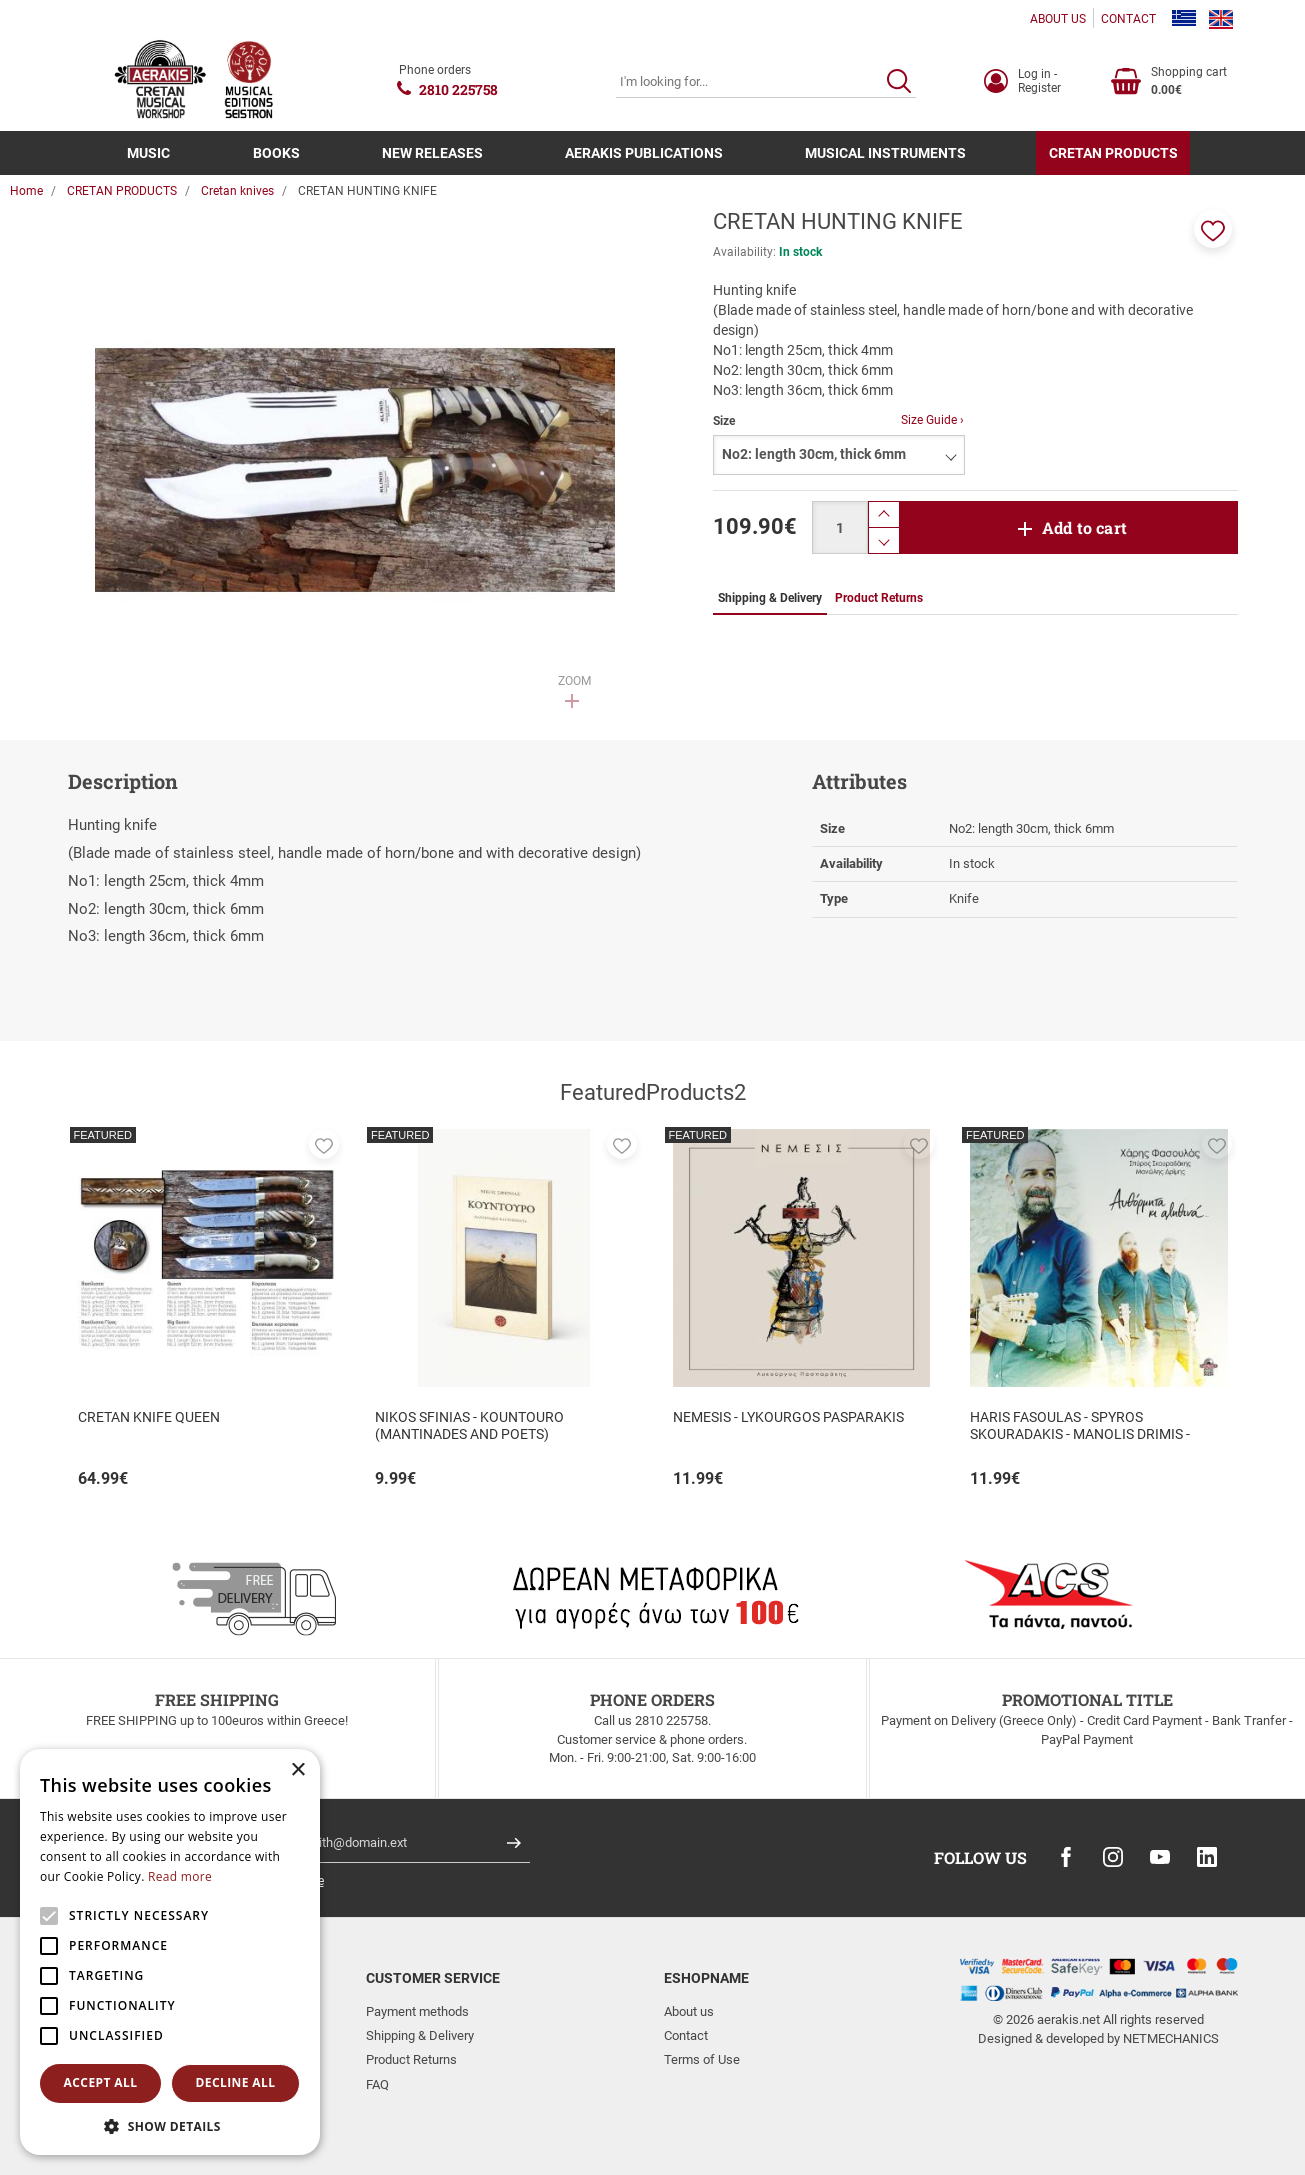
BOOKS (276, 153)
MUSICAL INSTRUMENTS (885, 153)
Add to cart (1084, 527)
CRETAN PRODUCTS (1113, 153)
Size (724, 421)
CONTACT (1128, 19)
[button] (1213, 229)
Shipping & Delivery (420, 2035)
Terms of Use (702, 2059)
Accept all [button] (101, 2082)
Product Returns (411, 2059)
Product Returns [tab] (879, 598)
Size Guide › (932, 420)
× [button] (297, 1770)
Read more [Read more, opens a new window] (180, 1876)
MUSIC (148, 153)
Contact (686, 2035)
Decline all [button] (236, 2082)
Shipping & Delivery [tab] (770, 598)
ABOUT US (1058, 19)
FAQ (377, 2084)
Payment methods (417, 2011)
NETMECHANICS (1171, 2038)
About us (689, 2011)
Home (26, 191)
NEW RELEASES (432, 153)
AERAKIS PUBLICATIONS (644, 153)
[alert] (170, 1952)
